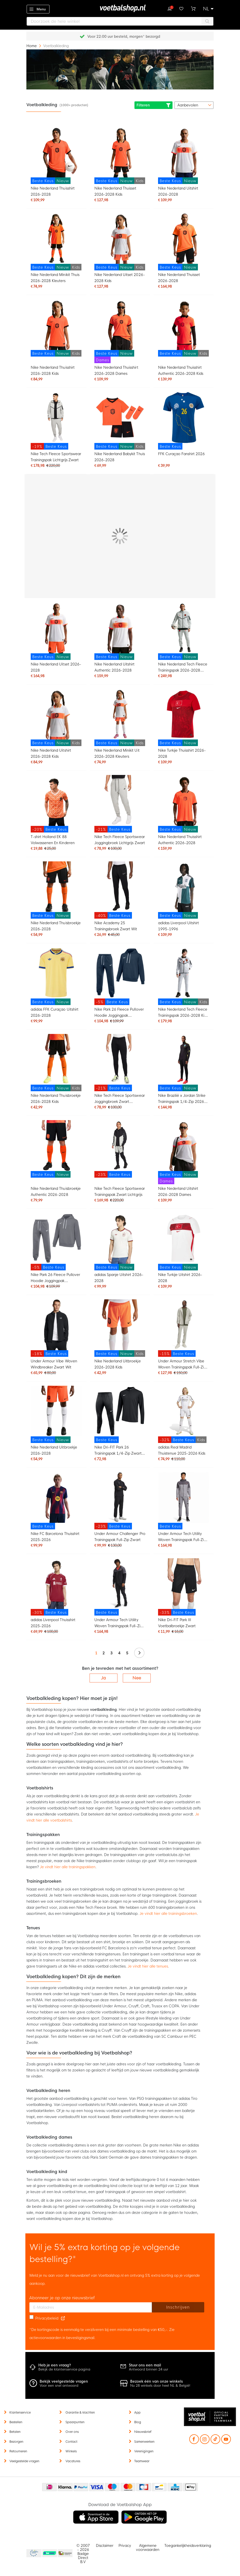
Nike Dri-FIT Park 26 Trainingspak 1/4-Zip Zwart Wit (118, 1451)
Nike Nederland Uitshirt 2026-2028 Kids (51, 753)
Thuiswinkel (65, 2553)
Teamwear (141, 2461)
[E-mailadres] (90, 2307)
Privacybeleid (46, 2318)
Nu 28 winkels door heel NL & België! (160, 2385)
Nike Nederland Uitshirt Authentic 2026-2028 (114, 667)
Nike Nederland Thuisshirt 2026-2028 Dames (116, 370)
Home (32, 46)
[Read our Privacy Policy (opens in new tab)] (63, 2318)
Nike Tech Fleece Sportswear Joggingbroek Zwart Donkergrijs (119, 1099)
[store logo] (120, 8)
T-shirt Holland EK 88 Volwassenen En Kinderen (52, 840)
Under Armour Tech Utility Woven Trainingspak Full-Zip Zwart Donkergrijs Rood (118, 1623)
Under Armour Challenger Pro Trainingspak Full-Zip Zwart (119, 1536)
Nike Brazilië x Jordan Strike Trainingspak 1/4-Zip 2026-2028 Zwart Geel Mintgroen (182, 1099)
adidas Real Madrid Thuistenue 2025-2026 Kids (181, 1450)
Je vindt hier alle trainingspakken (67, 1867)
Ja (103, 1678)
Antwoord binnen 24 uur (148, 2369)
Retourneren (18, 2451)
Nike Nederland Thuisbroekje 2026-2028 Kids (56, 1098)
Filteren (153, 105)
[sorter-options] (194, 105)
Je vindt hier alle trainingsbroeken (168, 1913)
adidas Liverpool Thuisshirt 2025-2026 (53, 1623)
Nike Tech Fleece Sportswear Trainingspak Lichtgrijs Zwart (56, 457)
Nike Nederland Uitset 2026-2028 (56, 667)
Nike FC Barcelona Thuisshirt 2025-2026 (55, 1536)
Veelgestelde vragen (24, 2461)
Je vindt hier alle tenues (148, 1966)
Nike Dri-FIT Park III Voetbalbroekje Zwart (177, 1623)
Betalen (15, 2432)
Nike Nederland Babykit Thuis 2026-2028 (119, 457)
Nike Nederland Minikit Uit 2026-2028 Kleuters (117, 753)
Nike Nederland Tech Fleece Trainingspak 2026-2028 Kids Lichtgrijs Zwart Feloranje (183, 1013)
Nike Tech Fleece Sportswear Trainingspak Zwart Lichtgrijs (119, 1191)
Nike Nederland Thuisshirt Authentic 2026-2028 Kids (180, 370)
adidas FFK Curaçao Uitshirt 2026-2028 (54, 1012)
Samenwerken (144, 2442)
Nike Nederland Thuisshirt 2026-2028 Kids (53, 370)
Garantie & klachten (80, 2413)
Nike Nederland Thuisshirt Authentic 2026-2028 (180, 840)
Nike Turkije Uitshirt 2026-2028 (180, 1277)
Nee (136, 1678)
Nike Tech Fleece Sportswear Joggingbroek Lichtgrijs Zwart (119, 840)
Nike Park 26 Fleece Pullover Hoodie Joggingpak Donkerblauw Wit (119, 1013)
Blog (137, 2422)
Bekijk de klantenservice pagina (64, 2369)
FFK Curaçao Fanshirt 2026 (181, 454)
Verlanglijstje (181, 8)
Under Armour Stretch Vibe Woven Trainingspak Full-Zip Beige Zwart (182, 1365)
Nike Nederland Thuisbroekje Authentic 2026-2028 (56, 1191)
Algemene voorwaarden (147, 2547)
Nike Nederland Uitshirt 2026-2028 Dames (178, 1191)
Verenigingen (143, 2451)
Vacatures (72, 2461)
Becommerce (49, 2553)
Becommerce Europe (33, 2553)
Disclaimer (104, 2545)
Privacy (124, 2545)
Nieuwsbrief (142, 2432)
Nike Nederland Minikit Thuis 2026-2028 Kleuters (55, 277)
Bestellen (15, 2422)
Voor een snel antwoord (59, 2385)
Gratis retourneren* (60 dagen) (123, 36)
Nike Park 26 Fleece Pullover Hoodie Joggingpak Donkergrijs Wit (55, 1278)
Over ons (72, 2432)
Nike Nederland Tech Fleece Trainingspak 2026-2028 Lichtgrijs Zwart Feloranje (183, 668)
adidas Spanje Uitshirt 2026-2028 (118, 1277)
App (137, 2413)
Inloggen (169, 8)
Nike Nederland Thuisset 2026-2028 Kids (115, 191)
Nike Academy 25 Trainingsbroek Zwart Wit (115, 926)
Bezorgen (16, 2442)
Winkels (71, 2451)
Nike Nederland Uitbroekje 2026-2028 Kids (117, 1364)
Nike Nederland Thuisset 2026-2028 (179, 277)
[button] (208, 9)
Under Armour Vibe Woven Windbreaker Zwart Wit (54, 1364)
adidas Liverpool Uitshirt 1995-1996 (178, 926)
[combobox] (120, 21)
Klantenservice (20, 2413)
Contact (71, 2442)
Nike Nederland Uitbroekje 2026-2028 (54, 1450)
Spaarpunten (74, 2422)
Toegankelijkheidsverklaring (187, 2545)
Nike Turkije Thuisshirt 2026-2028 (182, 753)
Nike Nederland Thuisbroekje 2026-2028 (56, 926)
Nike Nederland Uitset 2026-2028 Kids (119, 277)
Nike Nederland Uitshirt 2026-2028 (178, 191)
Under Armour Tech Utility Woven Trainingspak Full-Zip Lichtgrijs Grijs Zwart (182, 1537)
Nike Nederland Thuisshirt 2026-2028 (53, 191)
